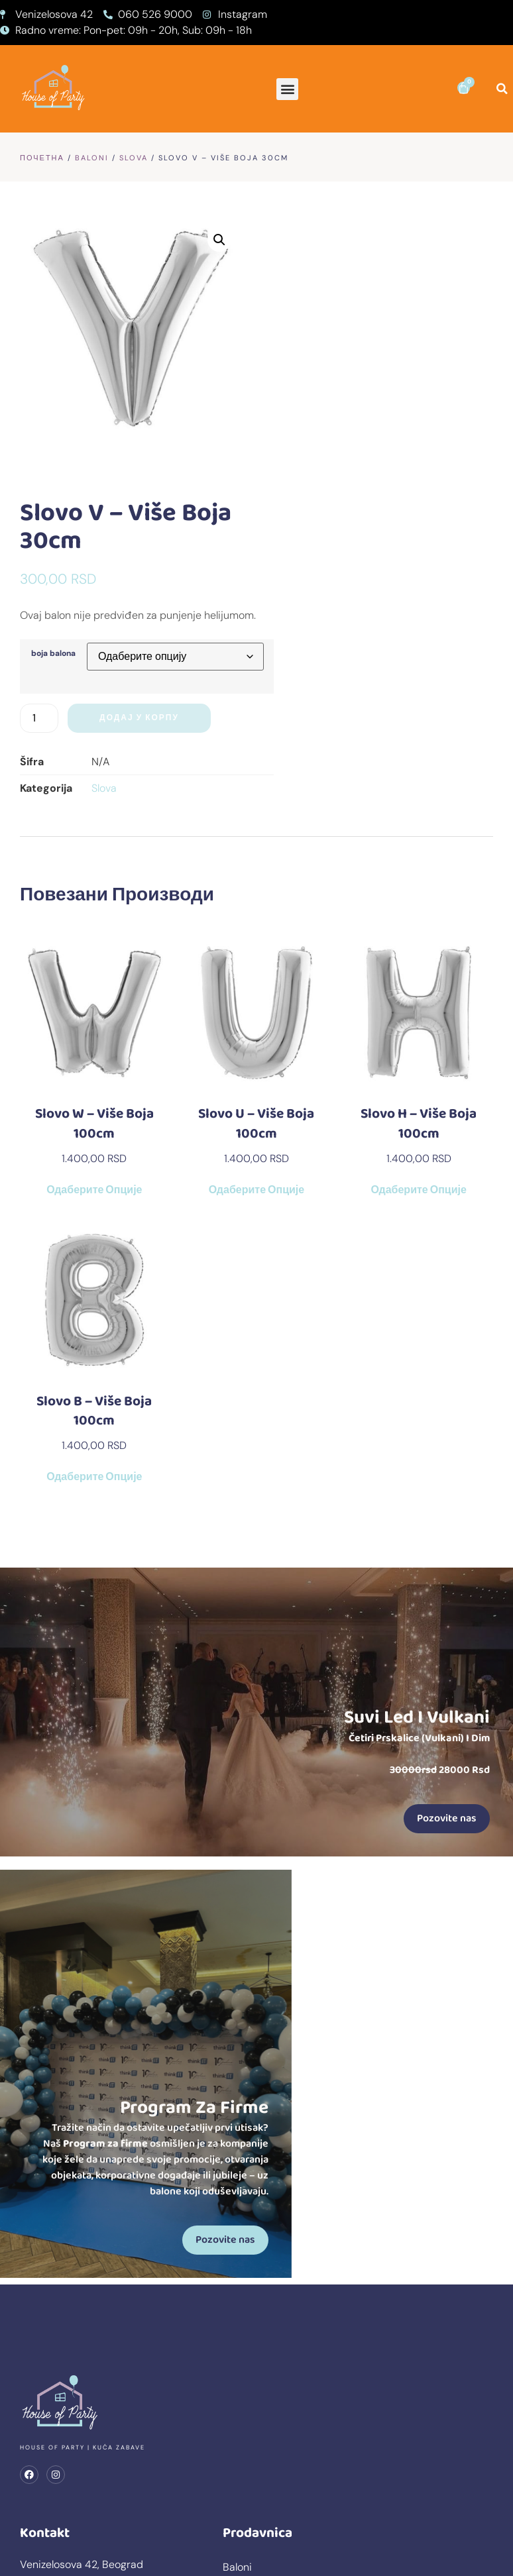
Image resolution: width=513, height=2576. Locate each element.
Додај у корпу (389, 451)
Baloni (92, 157)
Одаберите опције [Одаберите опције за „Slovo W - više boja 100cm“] (94, 924)
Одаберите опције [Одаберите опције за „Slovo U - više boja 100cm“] (256, 924)
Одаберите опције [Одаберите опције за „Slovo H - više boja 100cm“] (418, 924)
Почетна (42, 157)
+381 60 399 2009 (64, 2395)
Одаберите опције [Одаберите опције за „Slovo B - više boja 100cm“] (94, 1210)
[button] (287, 89)
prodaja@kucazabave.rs (78, 2379)
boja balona (293, 388)
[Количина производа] (289, 451)
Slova (133, 157)
